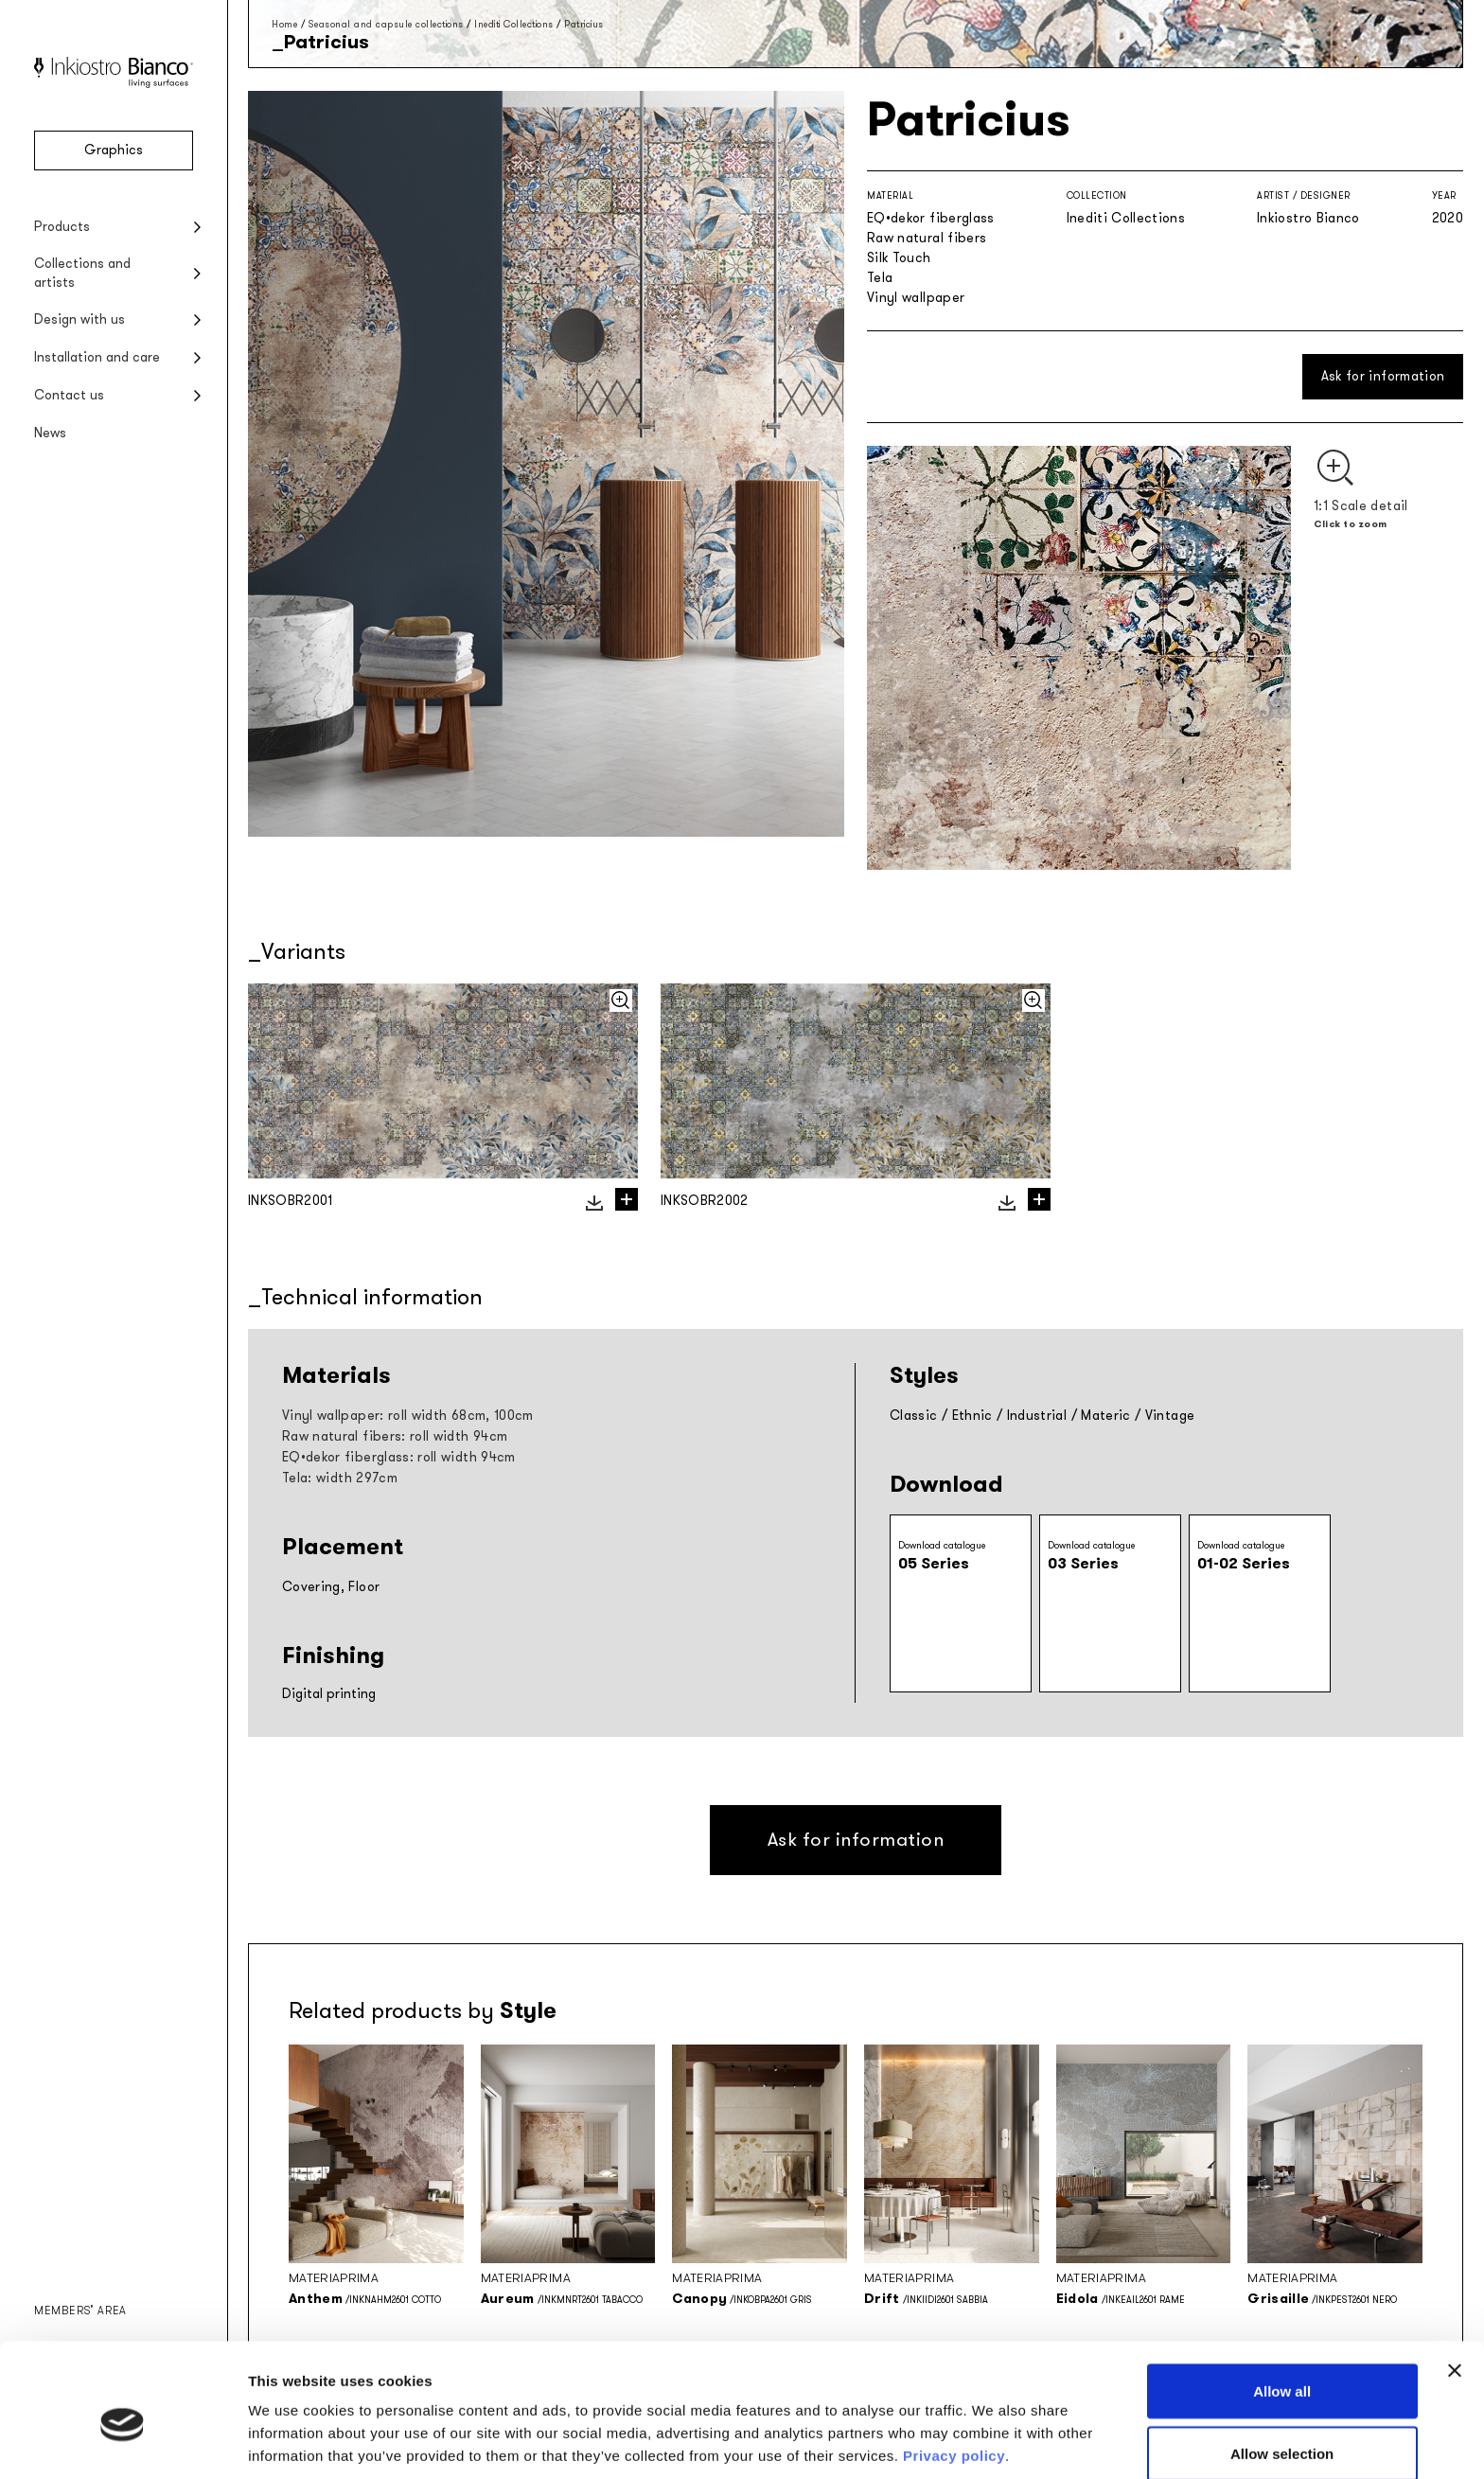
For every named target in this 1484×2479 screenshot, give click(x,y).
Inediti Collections (514, 24)
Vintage (1169, 1416)
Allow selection (1282, 2367)
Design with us (79, 319)
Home (284, 24)
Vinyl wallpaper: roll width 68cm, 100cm (408, 1416)
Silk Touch (899, 258)
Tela (879, 278)
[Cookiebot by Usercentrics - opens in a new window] (122, 2442)
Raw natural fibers (926, 238)
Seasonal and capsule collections (386, 24)
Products (62, 227)
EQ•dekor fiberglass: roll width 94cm (399, 1457)
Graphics (113, 150)
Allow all (1282, 2304)
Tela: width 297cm (340, 1478)
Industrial (1037, 1416)
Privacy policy (954, 2369)
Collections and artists (82, 273)
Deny (1281, 2428)
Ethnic (972, 1416)
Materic (1105, 1416)
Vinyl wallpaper (915, 298)
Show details (993, 2430)
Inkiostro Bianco (1308, 218)
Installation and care (97, 357)
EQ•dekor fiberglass (931, 218)
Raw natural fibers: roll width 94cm (394, 1436)
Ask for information (1383, 376)
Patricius (584, 24)
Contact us (69, 395)
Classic (913, 1416)
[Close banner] (1454, 2284)
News (50, 433)
